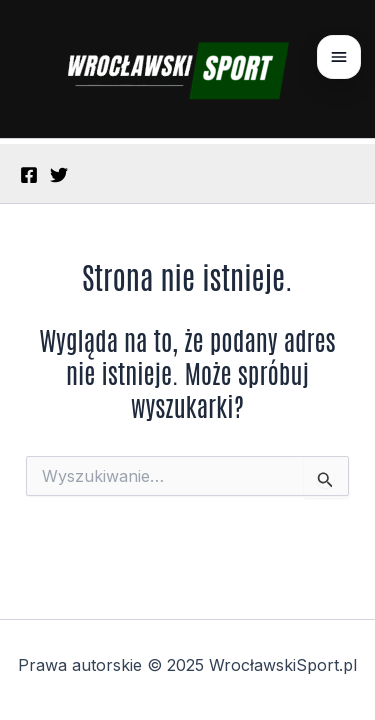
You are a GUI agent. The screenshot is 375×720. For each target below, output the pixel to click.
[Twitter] (59, 175)
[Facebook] (29, 175)
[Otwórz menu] (339, 57)
